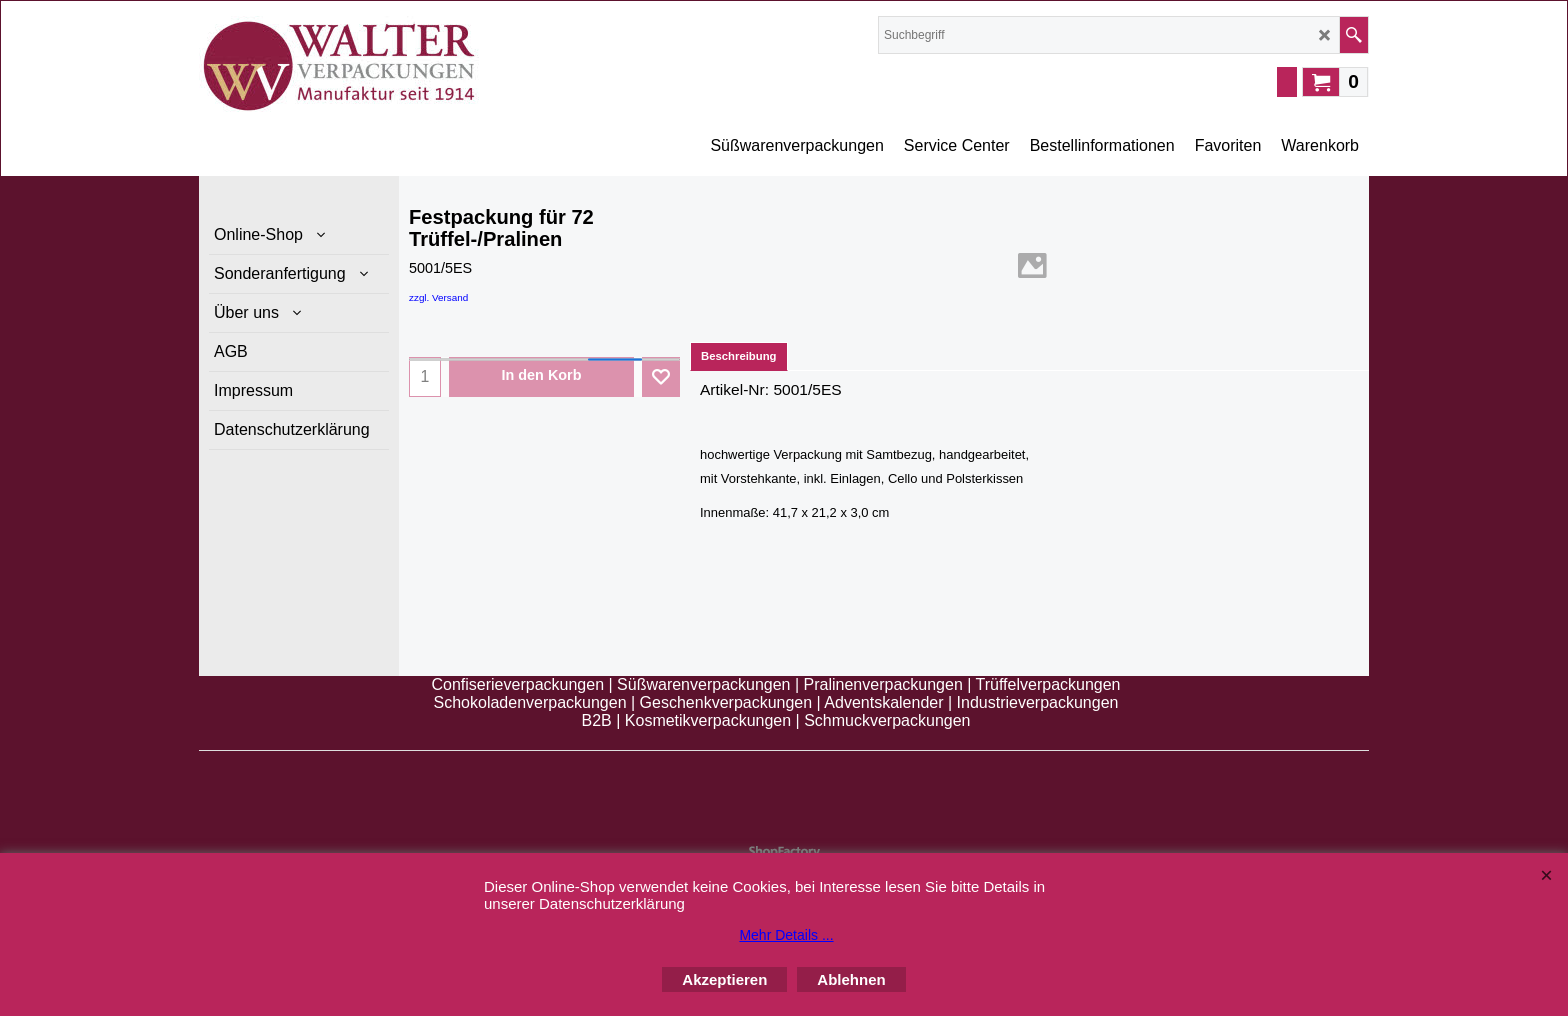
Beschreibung (739, 356)
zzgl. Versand (438, 297)
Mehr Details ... (786, 935)
